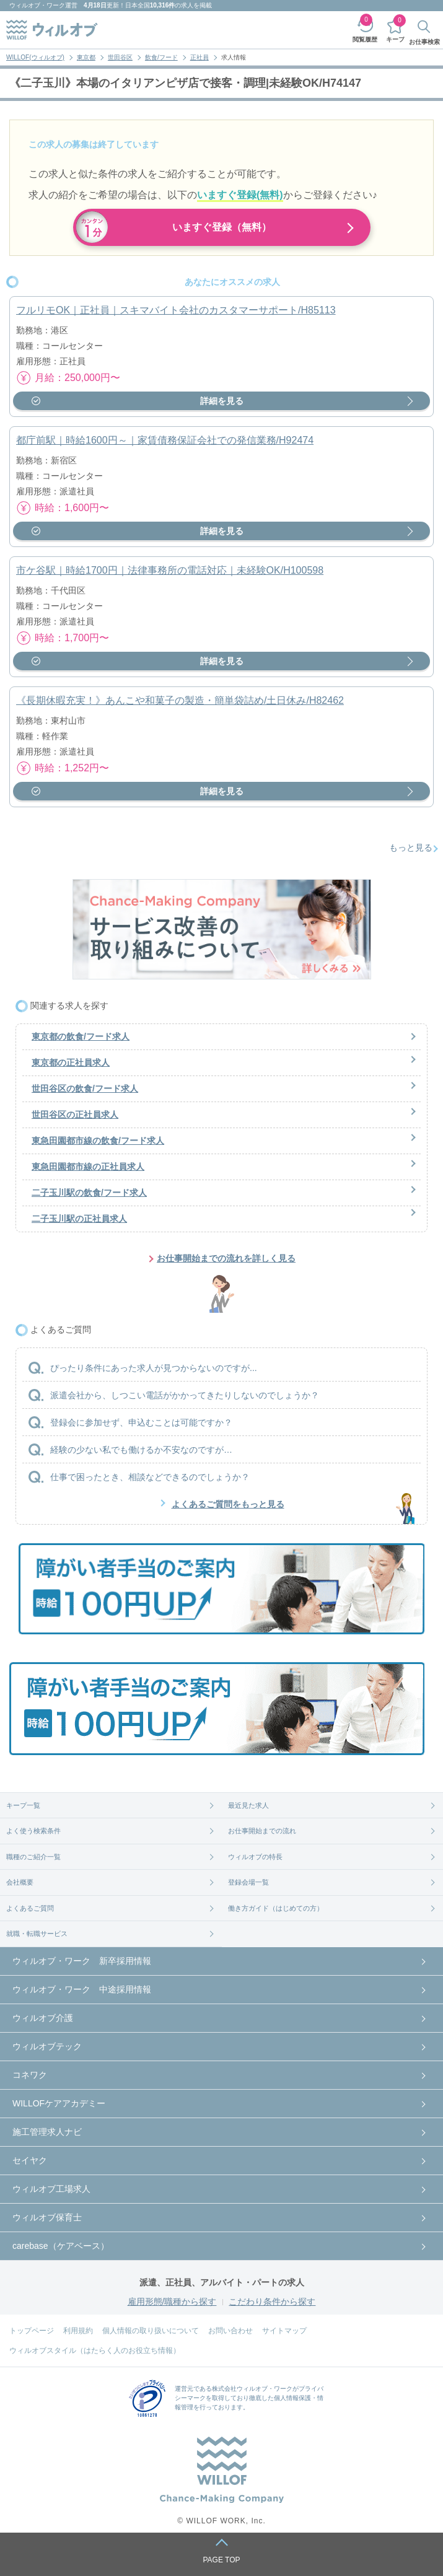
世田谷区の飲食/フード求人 (85, 1088)
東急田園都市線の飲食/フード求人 (98, 1141)
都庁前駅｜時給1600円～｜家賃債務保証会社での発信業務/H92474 (165, 440)
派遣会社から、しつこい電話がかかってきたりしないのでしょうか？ (184, 1395)
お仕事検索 (424, 41)
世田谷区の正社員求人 (75, 1114)
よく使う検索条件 (33, 1830)
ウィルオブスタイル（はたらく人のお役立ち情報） (94, 2350)
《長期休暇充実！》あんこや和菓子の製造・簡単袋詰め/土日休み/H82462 (180, 700)
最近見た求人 (248, 1805)
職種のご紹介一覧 (33, 1856)
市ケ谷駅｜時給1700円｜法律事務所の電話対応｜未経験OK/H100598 (169, 570)
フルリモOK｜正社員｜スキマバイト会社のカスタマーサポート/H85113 (176, 310)
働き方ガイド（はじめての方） (275, 1908)
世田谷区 (120, 57)
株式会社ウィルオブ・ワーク (252, 2388)
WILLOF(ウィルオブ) (35, 57)
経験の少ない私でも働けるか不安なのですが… (141, 1450)
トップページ (31, 2330)
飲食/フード (161, 57)
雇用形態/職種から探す (172, 2302)
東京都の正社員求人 (71, 1062)
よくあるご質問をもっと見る (228, 1504)
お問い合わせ (230, 2330)
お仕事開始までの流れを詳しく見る (226, 1258)
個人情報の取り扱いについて (150, 2330)
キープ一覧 (23, 1805)
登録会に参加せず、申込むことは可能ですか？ (141, 1422)
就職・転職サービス (37, 1933)
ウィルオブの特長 (255, 1856)
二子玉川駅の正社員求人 (79, 1219)
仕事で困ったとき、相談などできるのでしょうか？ (150, 1477)
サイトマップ (284, 2330)
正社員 (199, 57)
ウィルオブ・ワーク (37, 5)
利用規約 (78, 2330)
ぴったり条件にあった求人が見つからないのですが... (153, 1368)
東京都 (86, 57)
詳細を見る (221, 401)
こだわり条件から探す (272, 2302)
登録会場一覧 (248, 1882)
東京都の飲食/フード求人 (80, 1036)
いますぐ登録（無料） (221, 227)
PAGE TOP (221, 2560)
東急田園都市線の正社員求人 (88, 1167)
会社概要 (19, 1882)
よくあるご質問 (30, 1908)
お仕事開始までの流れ (262, 1830)
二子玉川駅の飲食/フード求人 (89, 1193)
